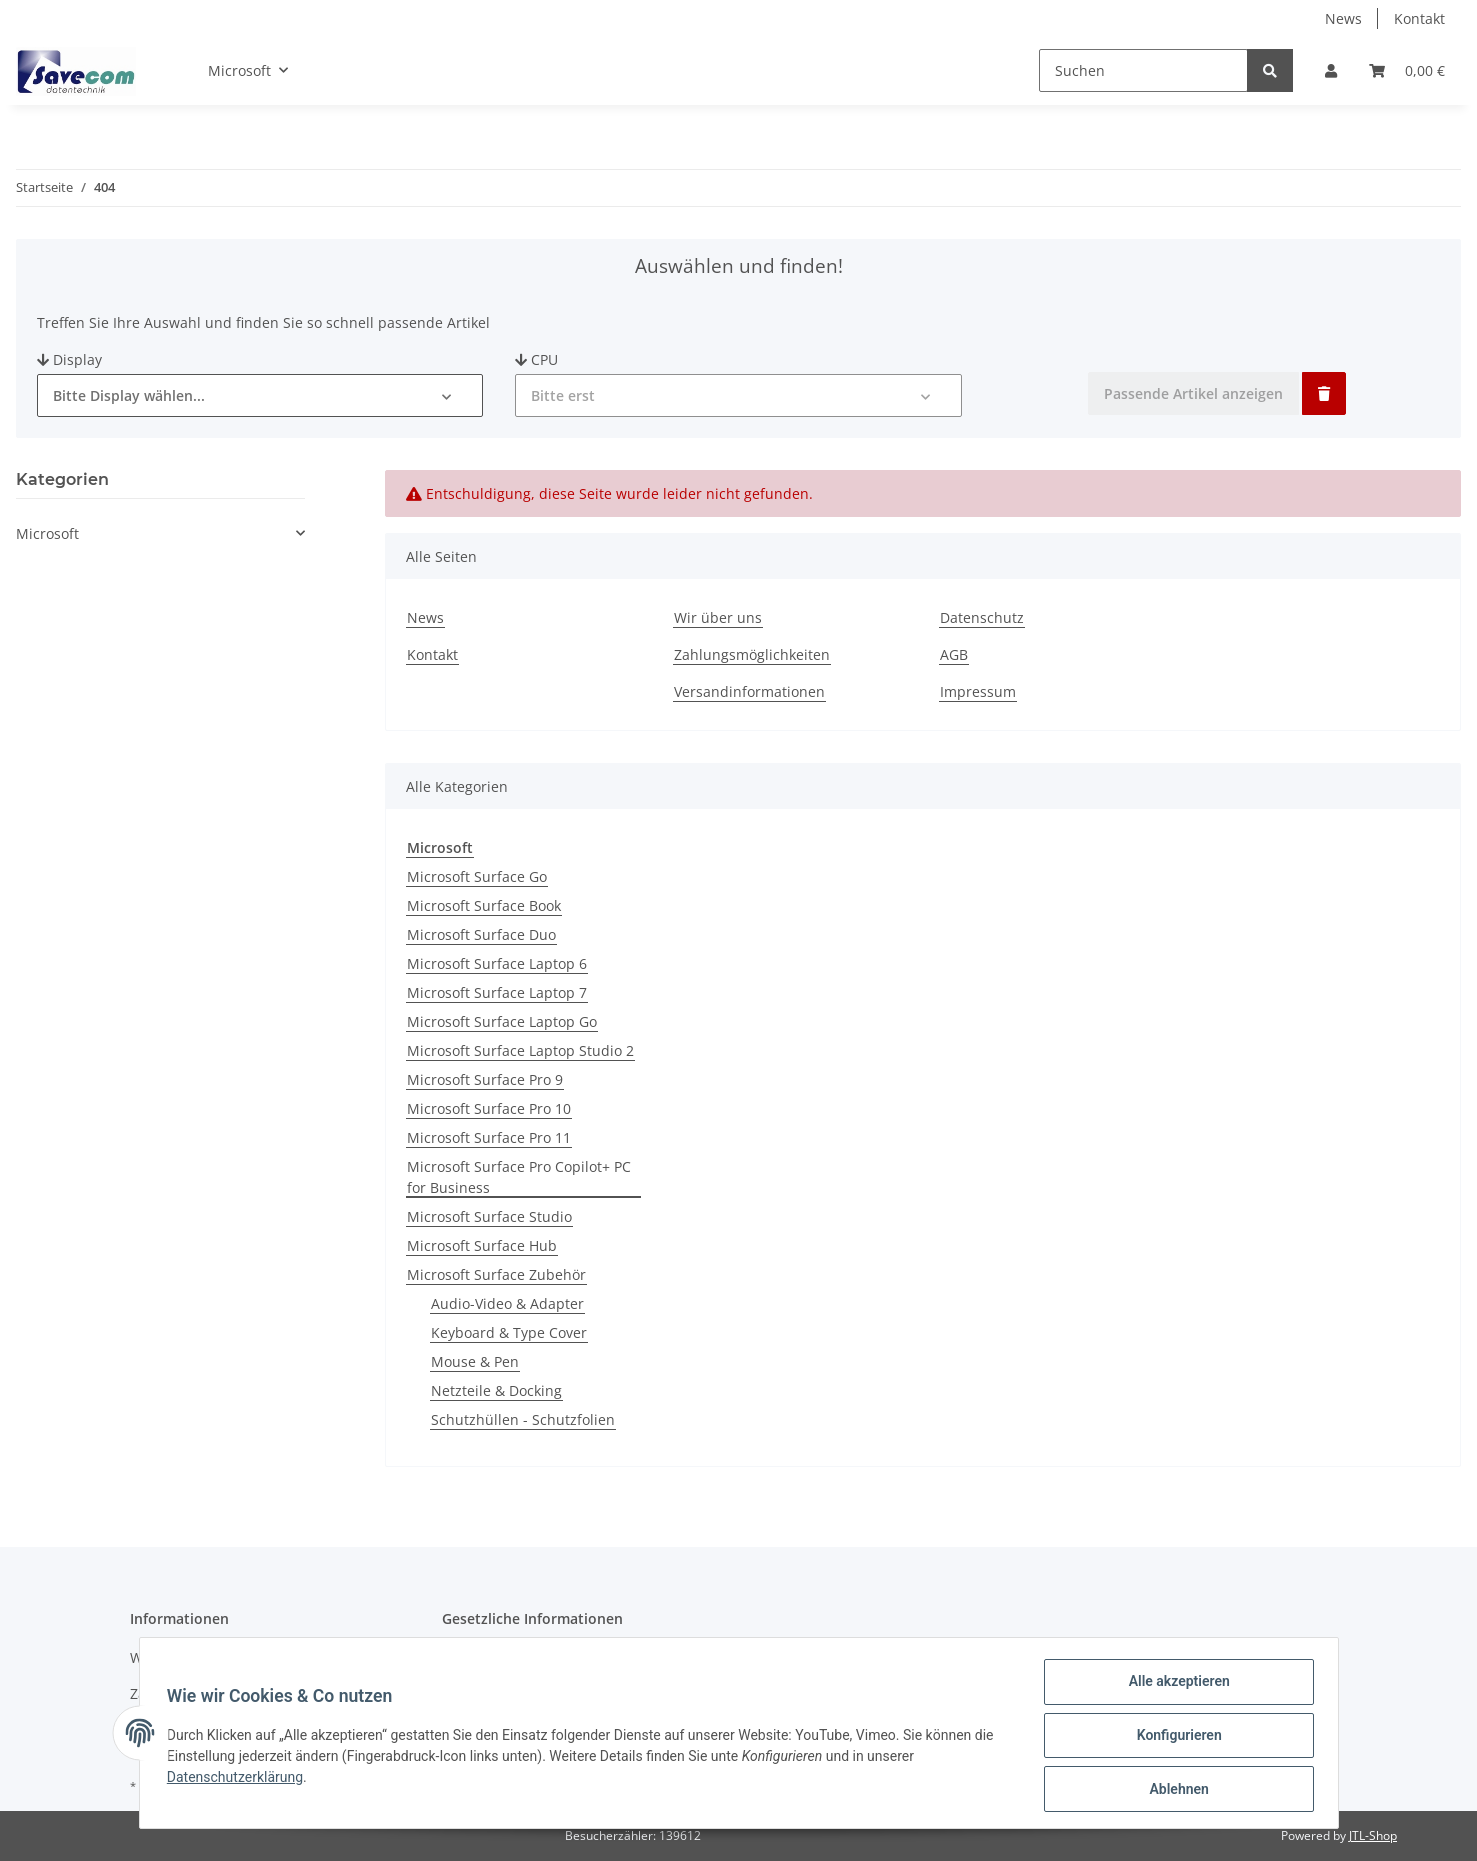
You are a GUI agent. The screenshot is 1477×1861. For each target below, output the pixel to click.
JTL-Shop (1373, 1835)
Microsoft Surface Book (484, 905)
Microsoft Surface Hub (482, 1245)
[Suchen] (1143, 70)
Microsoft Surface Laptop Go (502, 1021)
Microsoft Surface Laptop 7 (497, 992)
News (1343, 18)
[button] (1331, 70)
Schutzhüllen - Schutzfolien (523, 1419)
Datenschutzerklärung (240, 1780)
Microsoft (47, 533)
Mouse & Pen (475, 1361)
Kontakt (1419, 18)
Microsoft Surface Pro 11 (489, 1137)
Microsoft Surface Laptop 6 (497, 963)
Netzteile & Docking (496, 1390)
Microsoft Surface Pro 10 (489, 1108)
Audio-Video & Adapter (507, 1303)
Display (69, 359)
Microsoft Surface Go (477, 876)
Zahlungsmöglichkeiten (752, 654)
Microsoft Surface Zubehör (496, 1274)
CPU (536, 359)
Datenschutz (982, 617)
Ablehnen (1174, 1790)
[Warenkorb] (1407, 70)
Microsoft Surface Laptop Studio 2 (520, 1050)
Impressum (978, 691)
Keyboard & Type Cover (509, 1332)
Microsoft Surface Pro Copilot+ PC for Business (519, 1177)
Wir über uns (718, 617)
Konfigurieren (1174, 1738)
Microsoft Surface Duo (481, 934)
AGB (954, 654)
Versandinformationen (749, 691)
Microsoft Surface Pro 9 (485, 1079)
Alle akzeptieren (1174, 1686)
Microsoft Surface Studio (489, 1216)
